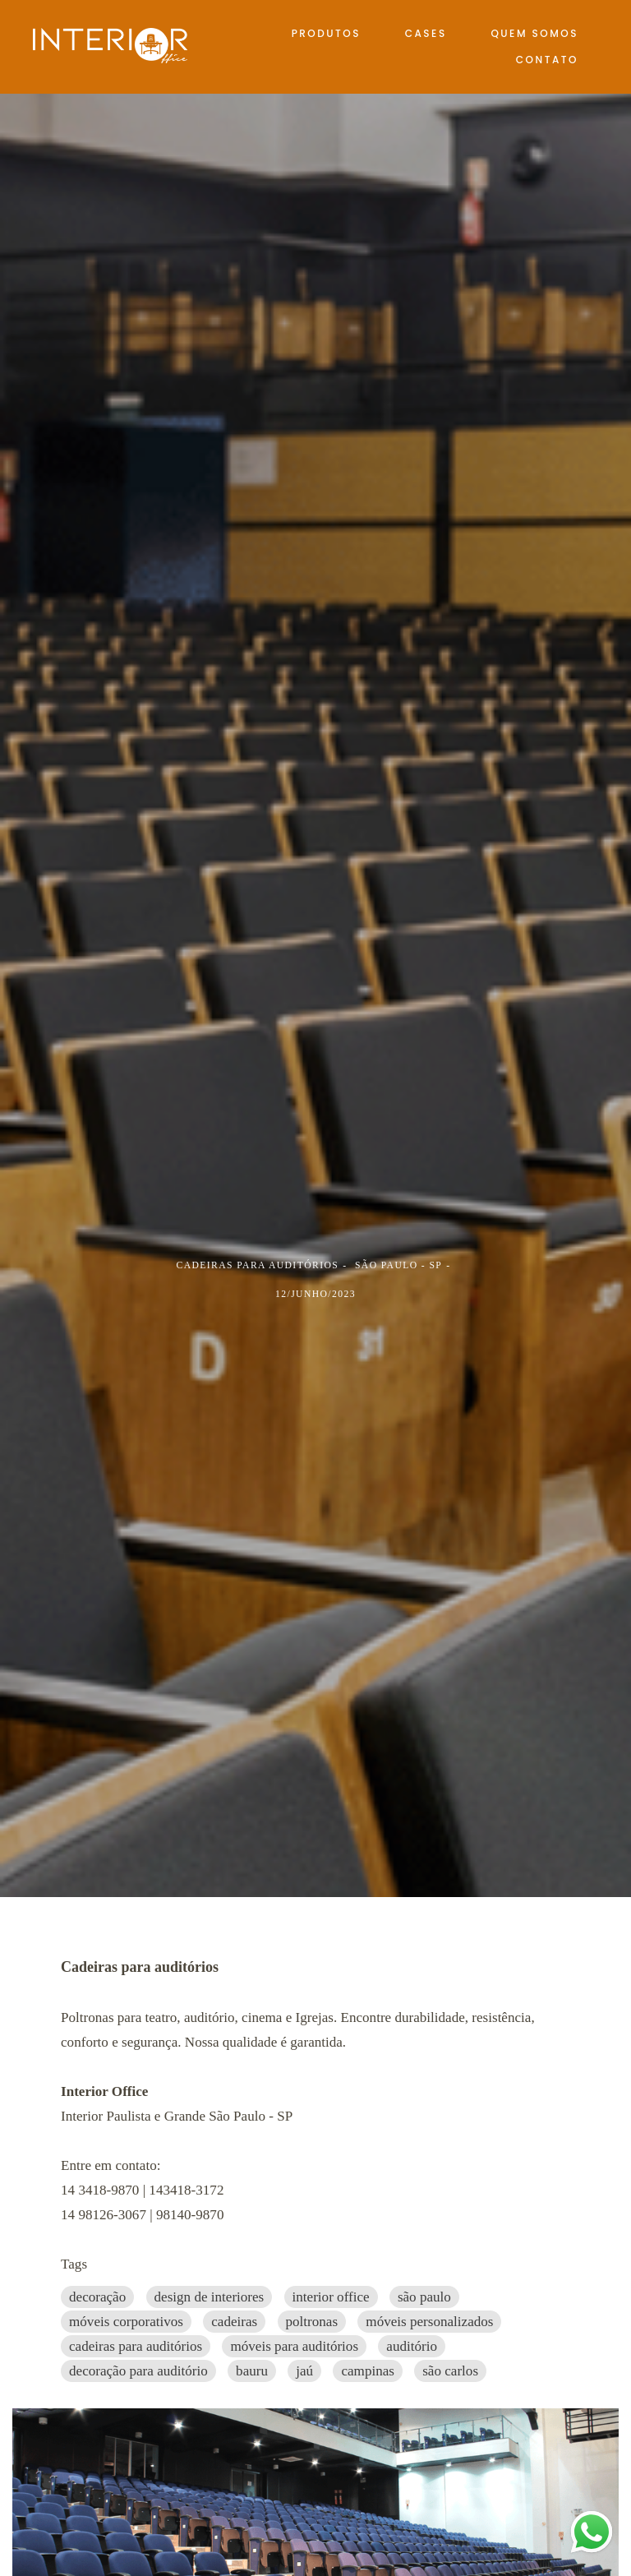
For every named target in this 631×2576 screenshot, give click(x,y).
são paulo (424, 2297)
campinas (367, 2371)
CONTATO (547, 60)
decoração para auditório (138, 2371)
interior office (331, 2297)
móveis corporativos (126, 2321)
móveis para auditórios (294, 2346)
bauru (252, 2371)
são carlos (450, 2371)
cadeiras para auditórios (135, 2346)
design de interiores (209, 2297)
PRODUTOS (326, 33)
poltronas (312, 2321)
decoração (97, 2297)
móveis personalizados (429, 2321)
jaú (304, 2371)
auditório (411, 2346)
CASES (426, 33)
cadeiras (234, 2321)
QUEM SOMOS (534, 33)
